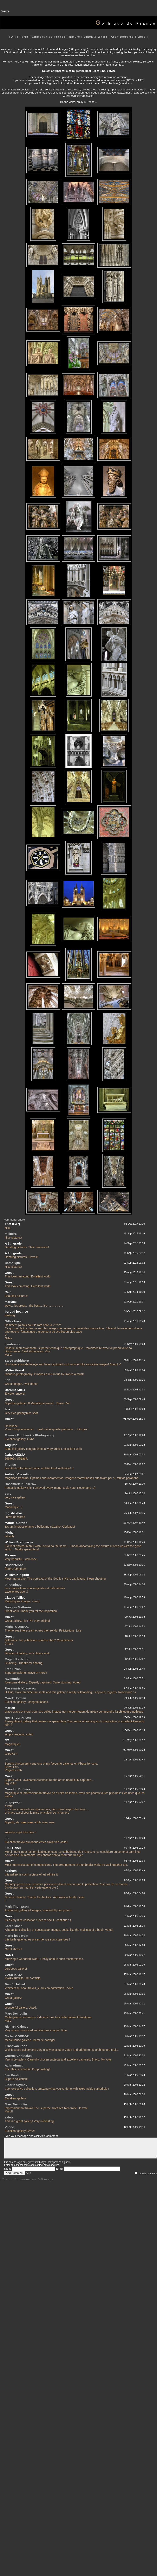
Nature (74, 36)
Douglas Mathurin (18, 1607)
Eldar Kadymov (16, 2085)
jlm (7, 1838)
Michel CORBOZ (17, 1626)
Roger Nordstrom (17, 1659)
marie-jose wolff (16, 1935)
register (30, 2162)
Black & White (95, 36)
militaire (11, 1233)
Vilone (9, 2127)
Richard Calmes (16, 2026)
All (13, 36)
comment (10, 1219)
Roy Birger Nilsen (18, 1717)
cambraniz (12, 1344)
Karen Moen (13, 1926)
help (28, 2173)
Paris (24, 36)
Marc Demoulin (16, 2013)
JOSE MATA (13, 1974)
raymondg (12, 1678)
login (19, 2162)
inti (7, 1759)
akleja (9, 2117)
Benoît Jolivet (15, 1984)
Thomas (11, 1464)
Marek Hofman (15, 1698)
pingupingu (13, 1584)
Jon (7, 1380)
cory (8, 1493)
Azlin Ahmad (14, 2065)
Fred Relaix (13, 1669)
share (21, 1219)
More (141, 36)
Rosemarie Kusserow (20, 1484)
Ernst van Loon (16, 2046)
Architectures (122, 36)
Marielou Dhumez (17, 1789)
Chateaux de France (48, 36)
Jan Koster (13, 2075)
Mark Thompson (17, 1906)
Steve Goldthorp (17, 1360)
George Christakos (18, 2055)
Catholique (13, 1263)
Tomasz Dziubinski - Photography (29, 1435)
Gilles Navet (13, 1321)
